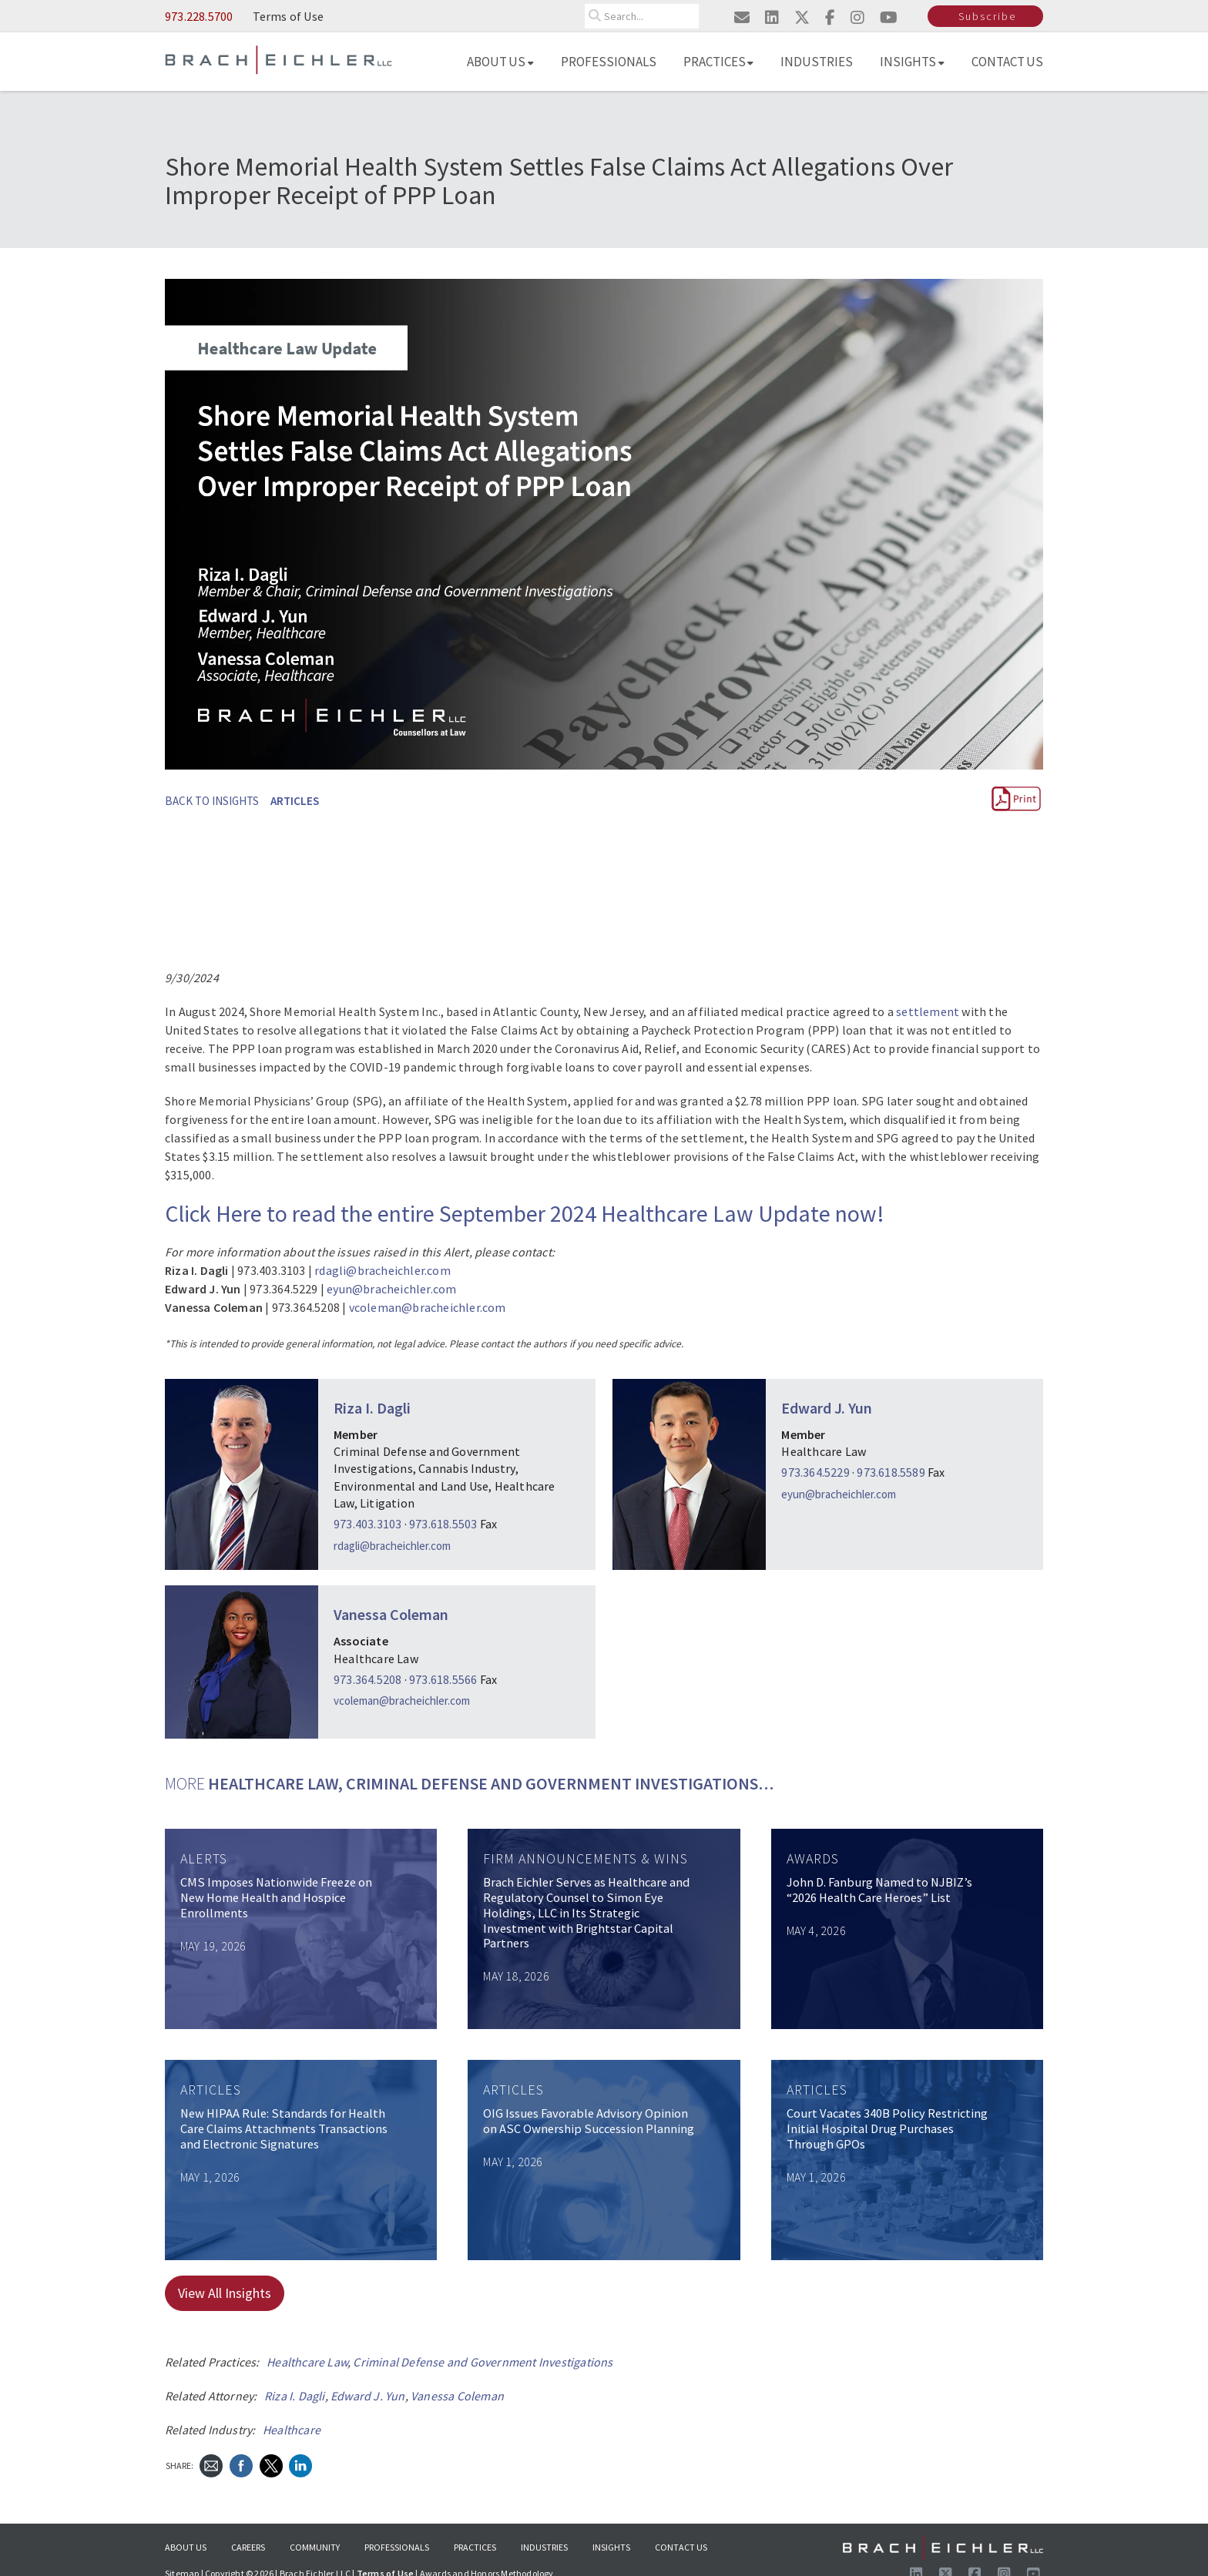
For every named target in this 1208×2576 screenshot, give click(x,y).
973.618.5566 (443, 1679)
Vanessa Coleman (391, 1614)
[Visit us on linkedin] (772, 17)
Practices (718, 61)
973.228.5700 (199, 16)
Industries (816, 61)
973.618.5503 (443, 1523)
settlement (927, 1011)
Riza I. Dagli (372, 1407)
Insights (912, 61)
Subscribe (987, 16)
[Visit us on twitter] (802, 17)
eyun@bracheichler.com (391, 1288)
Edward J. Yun (826, 1407)
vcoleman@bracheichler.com (427, 1307)
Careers (248, 2547)
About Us (500, 61)
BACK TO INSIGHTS (212, 800)
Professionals (608, 61)
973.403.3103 (367, 1523)
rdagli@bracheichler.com (382, 1270)
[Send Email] (211, 2464)
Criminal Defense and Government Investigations (482, 2362)
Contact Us (1007, 61)
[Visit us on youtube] (889, 17)
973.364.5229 (815, 1472)
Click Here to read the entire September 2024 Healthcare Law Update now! (524, 1213)
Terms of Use (288, 16)
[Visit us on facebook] (830, 17)
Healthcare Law (307, 2362)
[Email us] (742, 17)
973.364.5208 (367, 1679)
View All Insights (224, 2293)
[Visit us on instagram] (857, 17)
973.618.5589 (890, 1472)
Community (315, 2547)
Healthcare (291, 2429)
